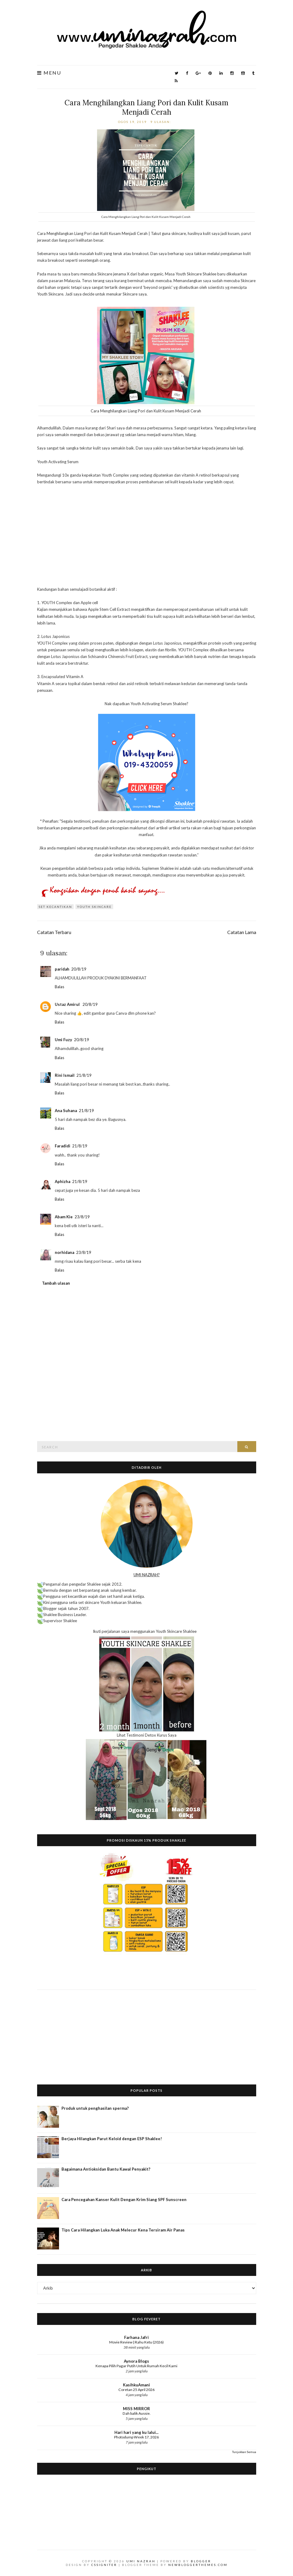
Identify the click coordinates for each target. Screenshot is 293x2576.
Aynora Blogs (136, 2361)
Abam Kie (64, 1216)
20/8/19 (78, 969)
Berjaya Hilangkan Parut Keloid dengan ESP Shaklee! (111, 2138)
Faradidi (62, 1145)
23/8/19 (82, 1216)
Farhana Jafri (136, 2337)
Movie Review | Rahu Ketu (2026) (136, 2342)
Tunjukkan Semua (244, 2452)
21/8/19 (84, 1075)
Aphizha (62, 1181)
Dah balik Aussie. (137, 2413)
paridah (62, 969)
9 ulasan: (161, 122)
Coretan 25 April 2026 (136, 2389)
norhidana (64, 1252)
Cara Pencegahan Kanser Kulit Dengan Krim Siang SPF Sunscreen (124, 2199)
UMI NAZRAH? (147, 1574)
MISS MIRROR (136, 2408)
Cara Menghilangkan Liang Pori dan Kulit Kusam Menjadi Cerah (146, 107)
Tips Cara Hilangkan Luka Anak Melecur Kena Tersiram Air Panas (123, 2230)
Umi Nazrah (140, 2561)
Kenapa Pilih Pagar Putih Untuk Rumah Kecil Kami (136, 2366)
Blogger (201, 2561)
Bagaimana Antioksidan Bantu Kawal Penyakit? (105, 2169)
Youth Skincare (94, 906)
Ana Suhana (66, 1110)
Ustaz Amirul (68, 1004)
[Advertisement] (146, 2032)
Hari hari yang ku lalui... (136, 2432)
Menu (49, 72)
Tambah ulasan (56, 1283)
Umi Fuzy (63, 1039)
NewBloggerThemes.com (198, 2565)
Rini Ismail (65, 1075)
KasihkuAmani (136, 2384)
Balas (59, 986)
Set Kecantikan (55, 906)
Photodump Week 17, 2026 (136, 2437)
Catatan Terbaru (54, 932)
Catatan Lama (241, 932)
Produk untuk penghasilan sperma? (95, 2108)
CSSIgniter (104, 2565)
